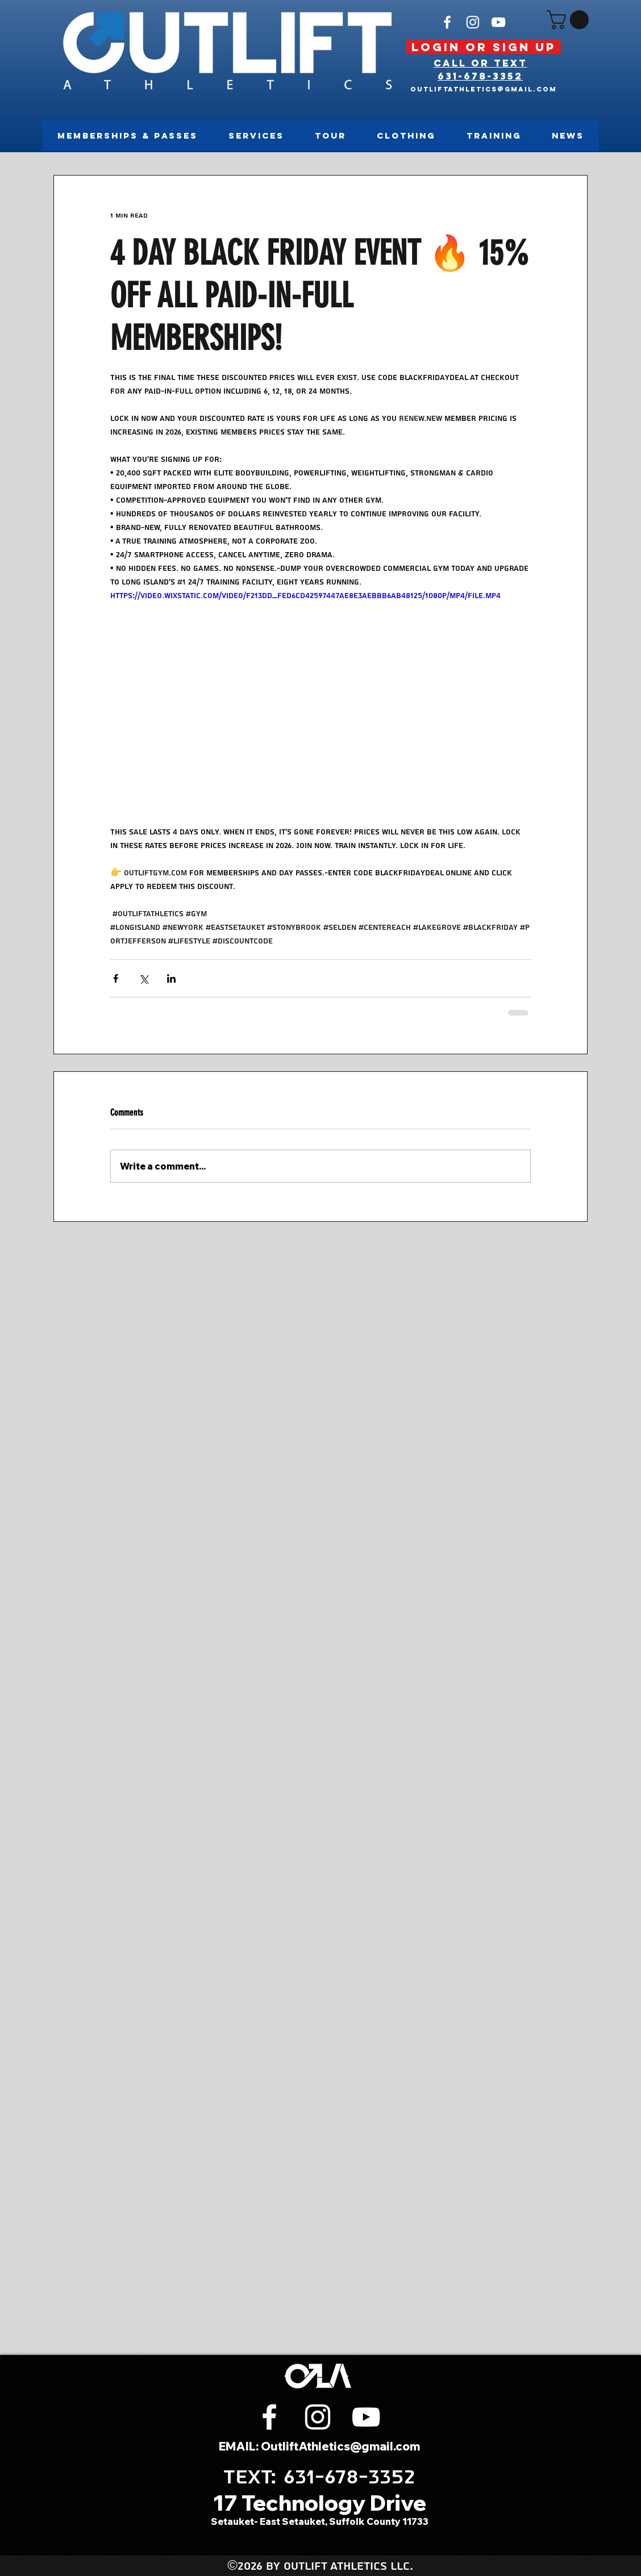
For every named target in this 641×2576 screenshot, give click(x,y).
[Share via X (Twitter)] (143, 978)
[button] (570, 19)
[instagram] (472, 22)
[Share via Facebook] (115, 978)
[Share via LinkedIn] (171, 978)
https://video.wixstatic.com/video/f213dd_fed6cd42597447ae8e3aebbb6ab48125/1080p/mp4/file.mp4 (305, 596)
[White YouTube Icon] (498, 22)
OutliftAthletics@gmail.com (483, 89)
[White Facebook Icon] (447, 22)
